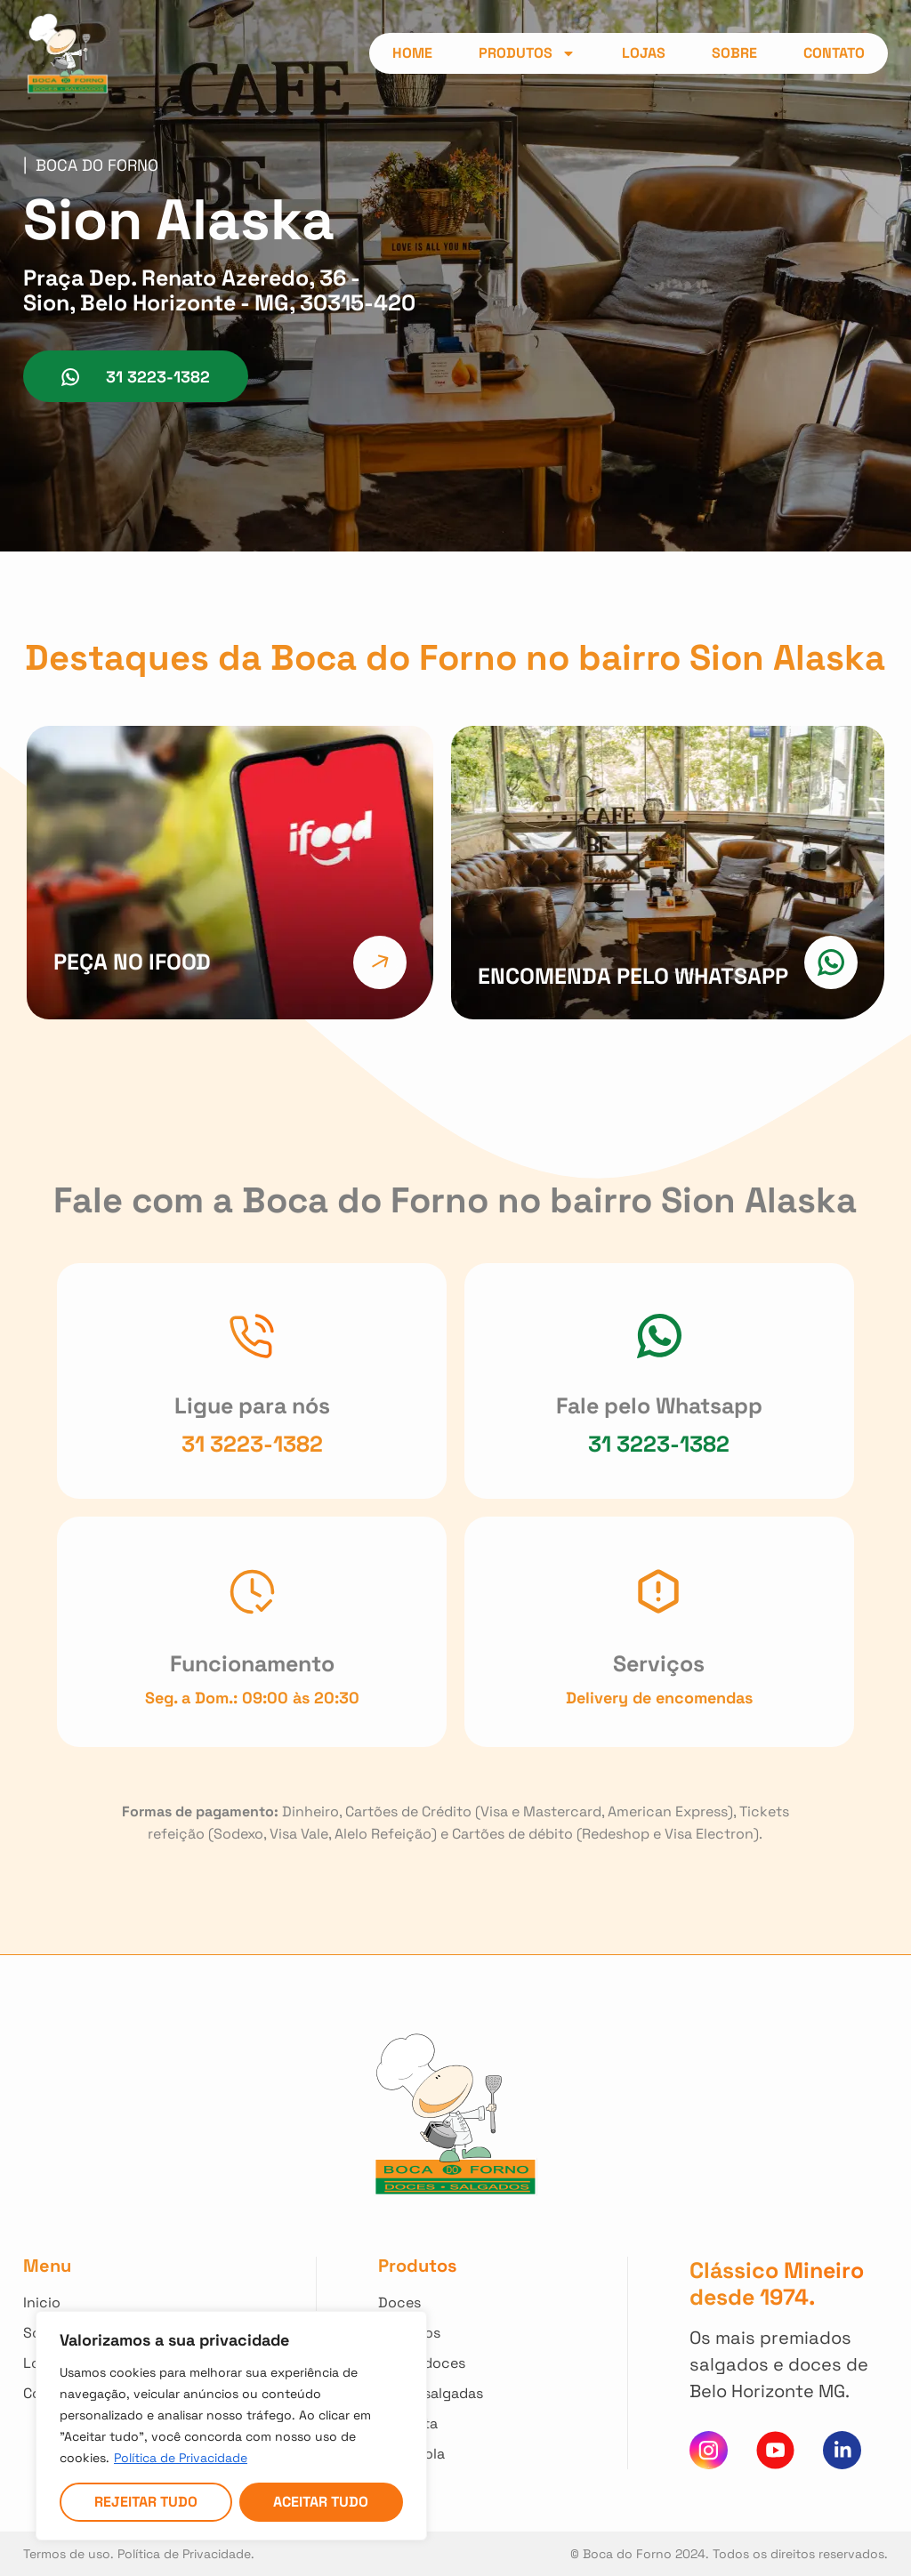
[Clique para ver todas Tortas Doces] (433, 2363)
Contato (834, 53)
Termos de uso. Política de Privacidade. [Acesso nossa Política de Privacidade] (138, 2554)
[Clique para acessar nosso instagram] (708, 2450)
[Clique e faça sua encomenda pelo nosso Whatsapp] (831, 962)
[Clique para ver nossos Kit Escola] (433, 2454)
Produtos (527, 53)
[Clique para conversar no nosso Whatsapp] (659, 1336)
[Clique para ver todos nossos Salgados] (433, 2333)
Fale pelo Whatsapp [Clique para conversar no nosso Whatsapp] (659, 1405)
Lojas (643, 53)
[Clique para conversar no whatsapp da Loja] (135, 376)
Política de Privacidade (180, 2458)
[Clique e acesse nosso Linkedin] (842, 2450)
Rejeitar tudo (146, 2501)
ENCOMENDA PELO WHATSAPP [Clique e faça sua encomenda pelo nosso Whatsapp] (633, 976)
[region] (231, 2425)
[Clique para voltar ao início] (101, 2303)
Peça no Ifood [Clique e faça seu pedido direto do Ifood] (132, 961)
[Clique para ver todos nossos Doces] (433, 2303)
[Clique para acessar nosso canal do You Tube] (775, 2450)
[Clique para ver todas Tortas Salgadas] (433, 2393)
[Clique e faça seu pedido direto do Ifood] (380, 962)
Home (412, 53)
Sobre (734, 53)
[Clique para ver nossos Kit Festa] (433, 2424)
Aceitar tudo (320, 2501)
